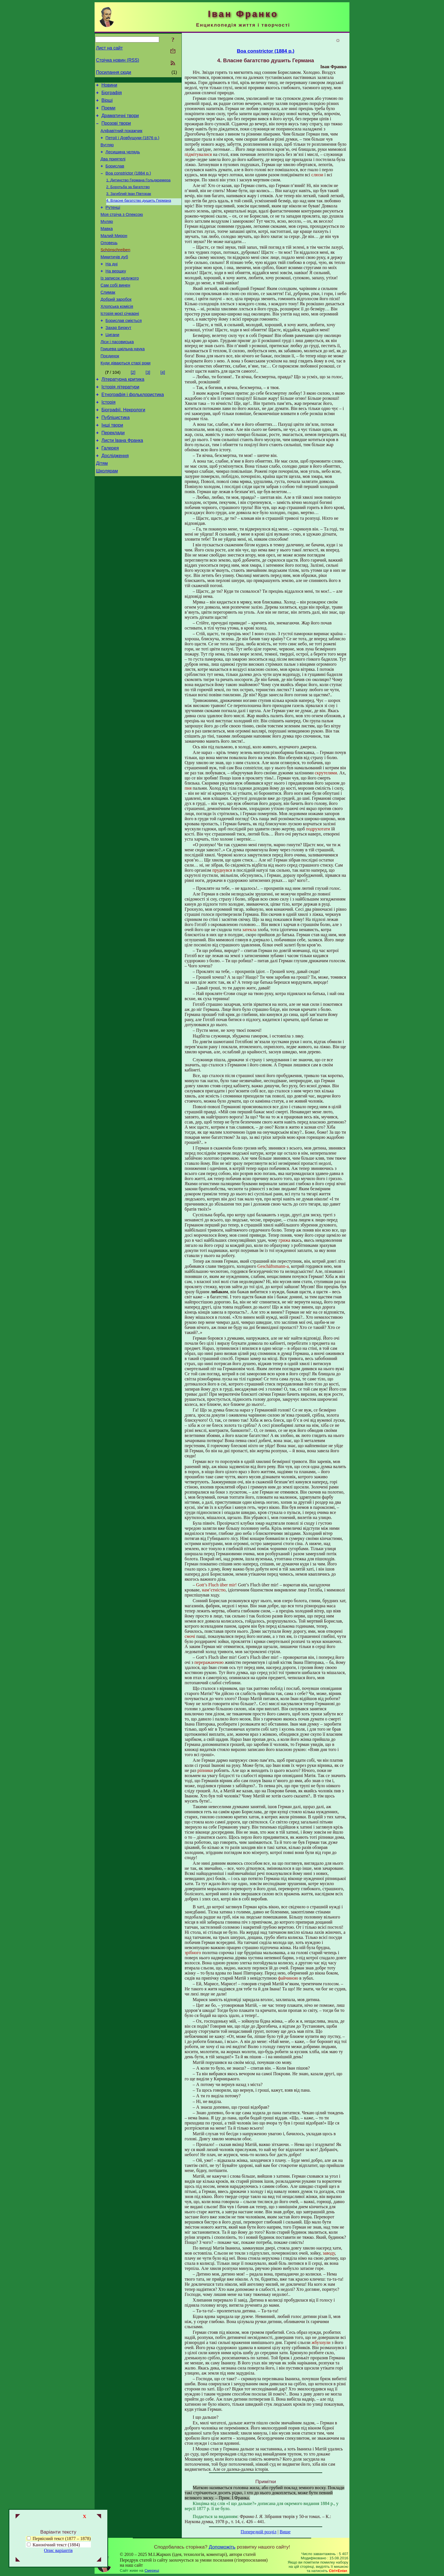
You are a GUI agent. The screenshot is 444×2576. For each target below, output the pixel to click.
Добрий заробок (116, 324)
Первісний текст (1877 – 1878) (59, 2538)
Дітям (102, 506)
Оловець (109, 261)
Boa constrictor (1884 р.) (128, 184)
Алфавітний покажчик (121, 136)
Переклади (113, 472)
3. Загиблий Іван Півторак (128, 206)
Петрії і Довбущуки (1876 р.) (132, 144)
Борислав (115, 176)
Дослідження (115, 497)
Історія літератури (120, 421)
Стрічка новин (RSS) (117, 60)
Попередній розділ (258, 2531)
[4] (162, 405)
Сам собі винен (115, 308)
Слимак (108, 316)
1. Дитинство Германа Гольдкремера (138, 192)
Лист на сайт (109, 48)
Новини (109, 85)
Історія (108, 438)
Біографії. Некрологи (123, 446)
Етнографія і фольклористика (132, 429)
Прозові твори (116, 128)
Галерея (110, 489)
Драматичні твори (120, 119)
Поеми (108, 111)
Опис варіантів (58, 2550)
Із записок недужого (120, 300)
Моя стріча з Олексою (122, 229)
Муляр (107, 237)
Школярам (107, 514)
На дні (112, 285)
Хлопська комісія (117, 332)
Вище (285, 2531)
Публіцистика (115, 455)
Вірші (107, 102)
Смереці (151, 2570)
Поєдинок (110, 388)
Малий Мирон (114, 253)
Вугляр (107, 152)
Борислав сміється (124, 348)
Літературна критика (122, 413)
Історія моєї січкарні (120, 340)
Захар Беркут (118, 356)
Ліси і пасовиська (117, 372)
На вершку (116, 293)
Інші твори (112, 463)
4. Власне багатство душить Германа (138, 214)
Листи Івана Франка (122, 480)
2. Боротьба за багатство (128, 199)
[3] (148, 405)
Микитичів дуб (114, 277)
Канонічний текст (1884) (56, 2544)
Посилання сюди (113, 72)
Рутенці (113, 221)
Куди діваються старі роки (126, 396)
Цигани (112, 364)
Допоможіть (222, 2547)
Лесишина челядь (123, 160)
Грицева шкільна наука (123, 380)
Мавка (107, 245)
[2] (133, 405)
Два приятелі (113, 168)
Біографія (111, 94)
